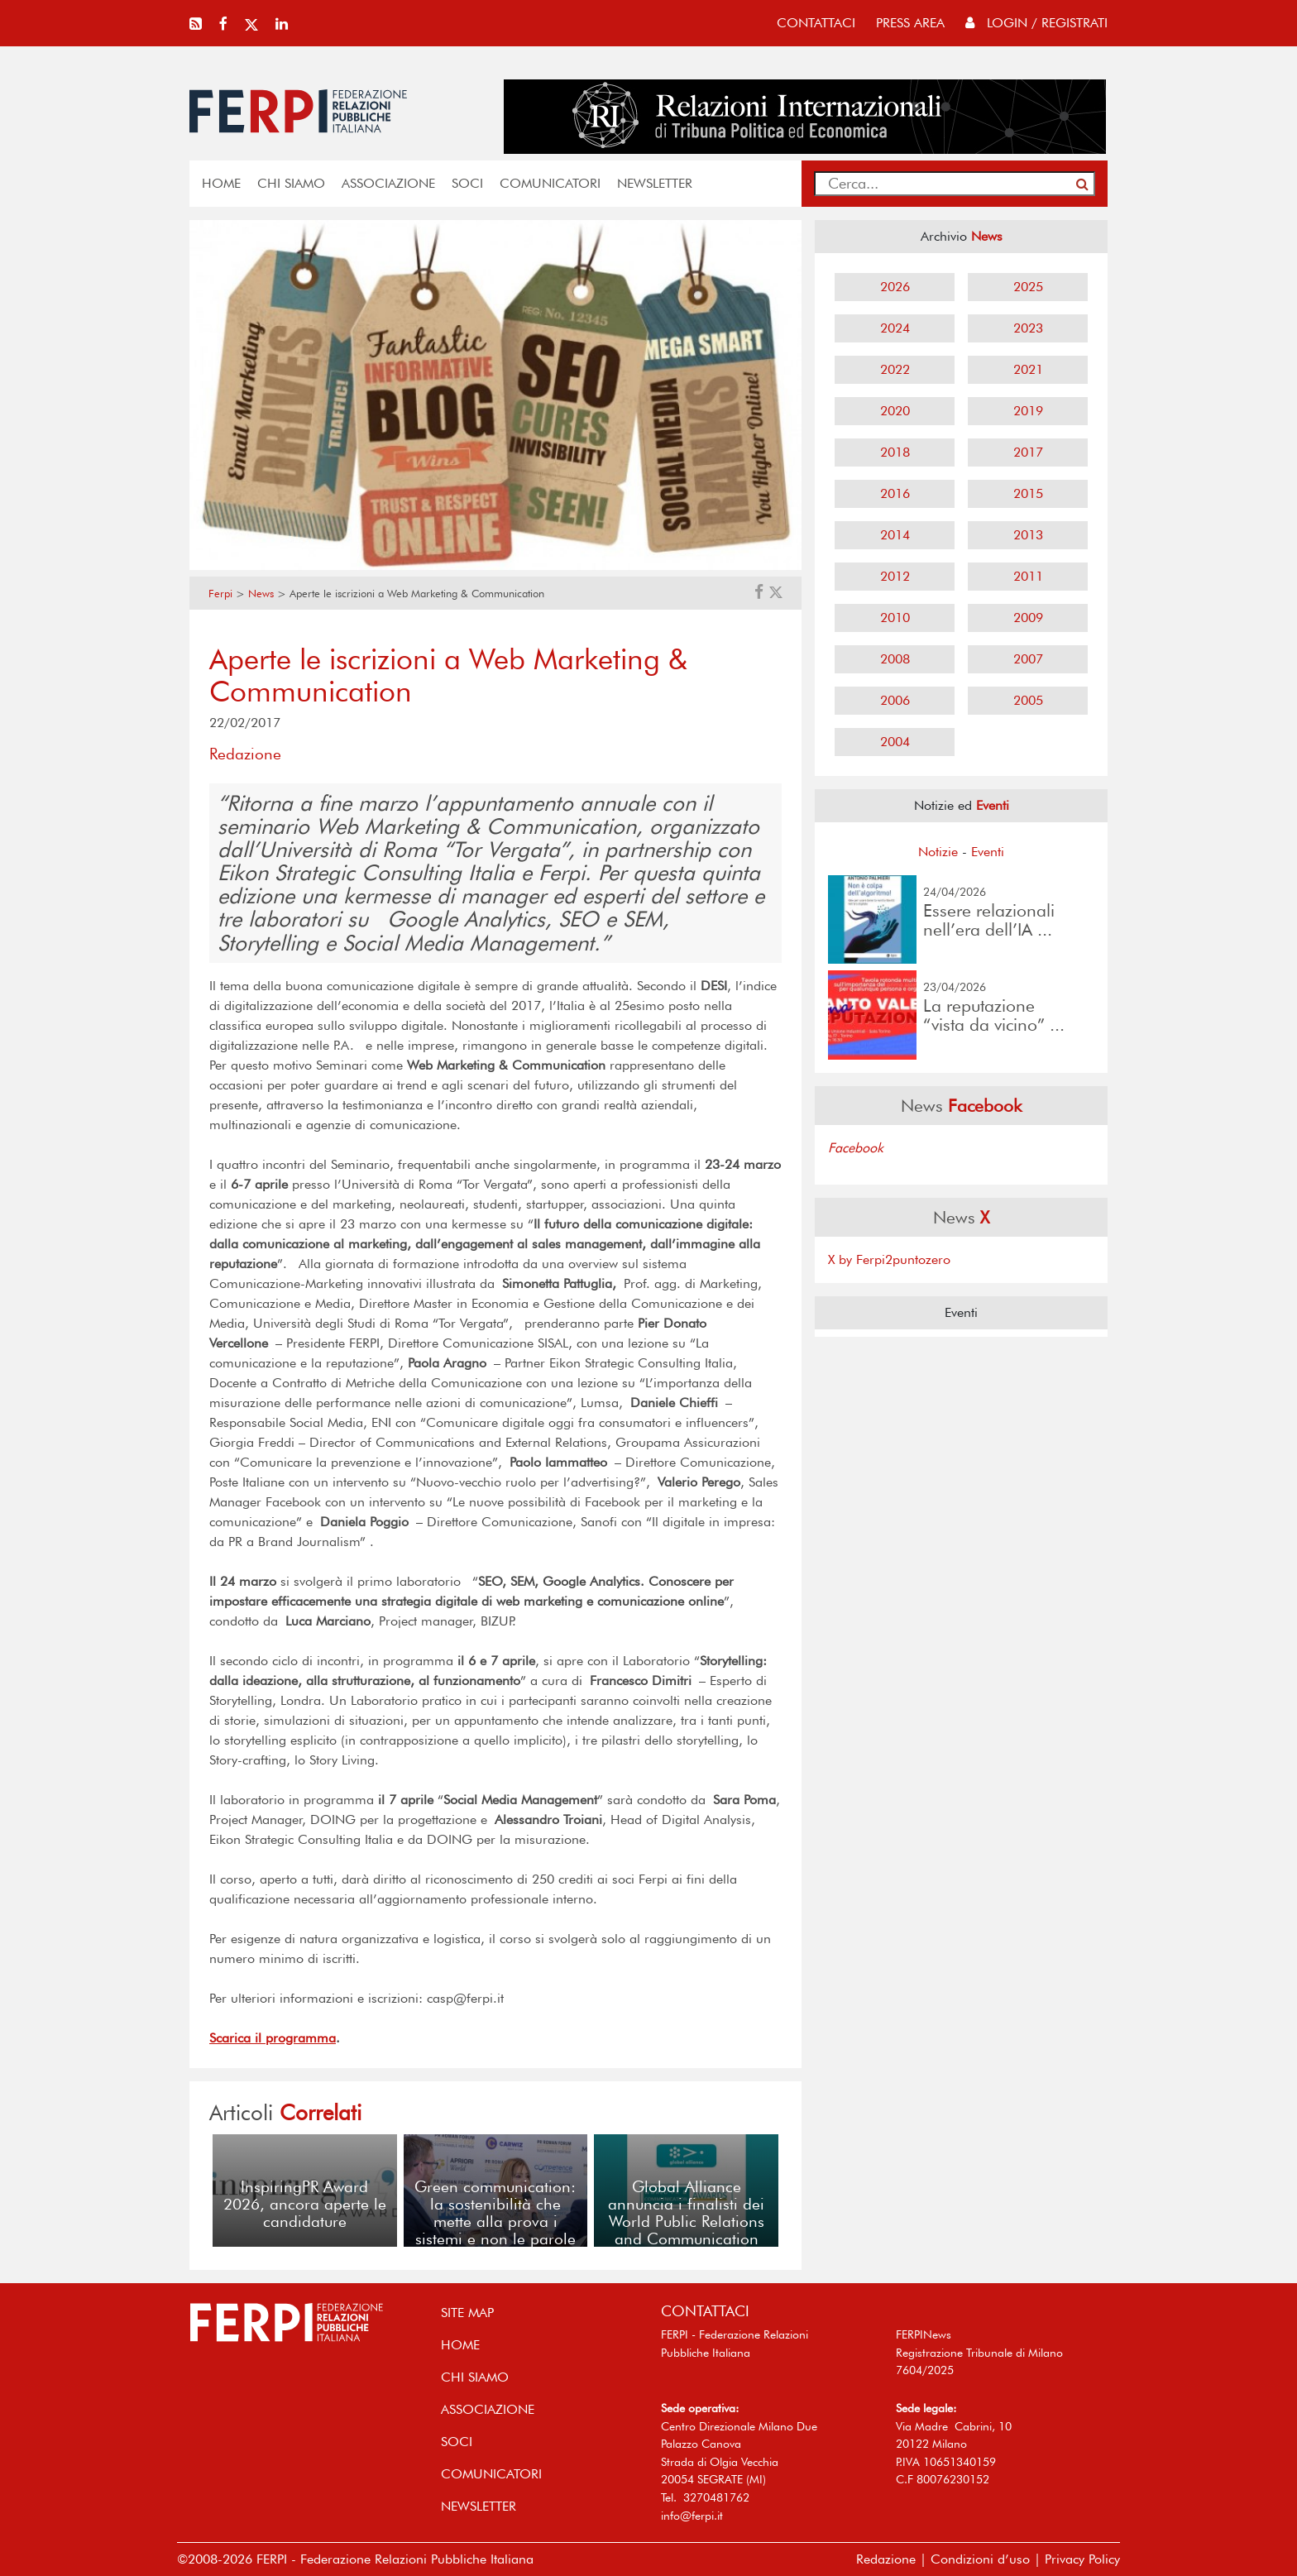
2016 (895, 493)
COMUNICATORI (550, 183)
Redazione (886, 2559)
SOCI (467, 183)
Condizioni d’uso (980, 2559)
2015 (1028, 493)
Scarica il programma (272, 2038)
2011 (1028, 576)
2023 (1028, 328)
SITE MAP (467, 2312)
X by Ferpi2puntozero (889, 1259)
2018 (895, 452)
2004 (895, 741)
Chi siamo (291, 183)
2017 (1028, 452)
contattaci (816, 23)
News (261, 593)
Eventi (987, 851)
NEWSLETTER (654, 183)
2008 (895, 659)
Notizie (938, 851)
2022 (895, 369)
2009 (1028, 617)
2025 (1028, 286)
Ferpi (220, 593)
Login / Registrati (1036, 23)
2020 (895, 411)
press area (910, 23)
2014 (895, 535)
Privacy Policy (1082, 2559)
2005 (1028, 700)
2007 (1028, 659)
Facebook (855, 1148)
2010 (895, 617)
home (221, 183)
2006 (895, 700)
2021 (1028, 369)
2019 (1028, 411)
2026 (895, 286)
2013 (1028, 535)
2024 (895, 328)
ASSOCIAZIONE (388, 183)
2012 (895, 576)
